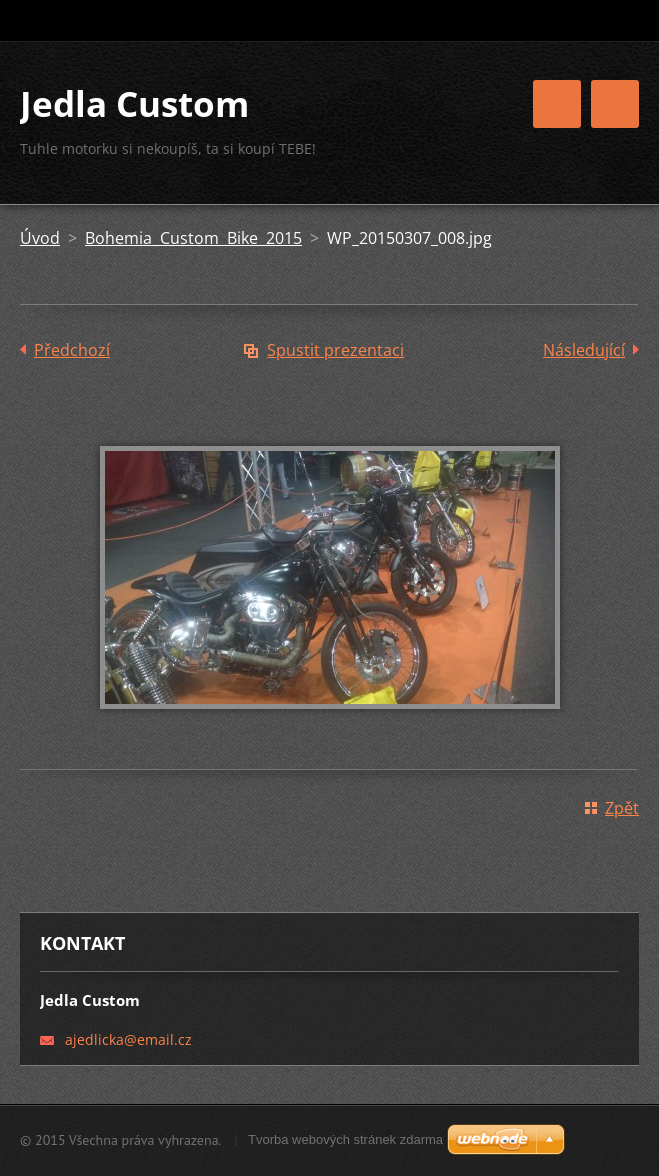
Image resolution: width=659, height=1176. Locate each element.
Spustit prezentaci (335, 350)
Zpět (622, 808)
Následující (584, 350)
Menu (615, 104)
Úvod (40, 238)
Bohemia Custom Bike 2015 (193, 238)
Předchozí (72, 350)
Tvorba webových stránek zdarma (345, 1139)
